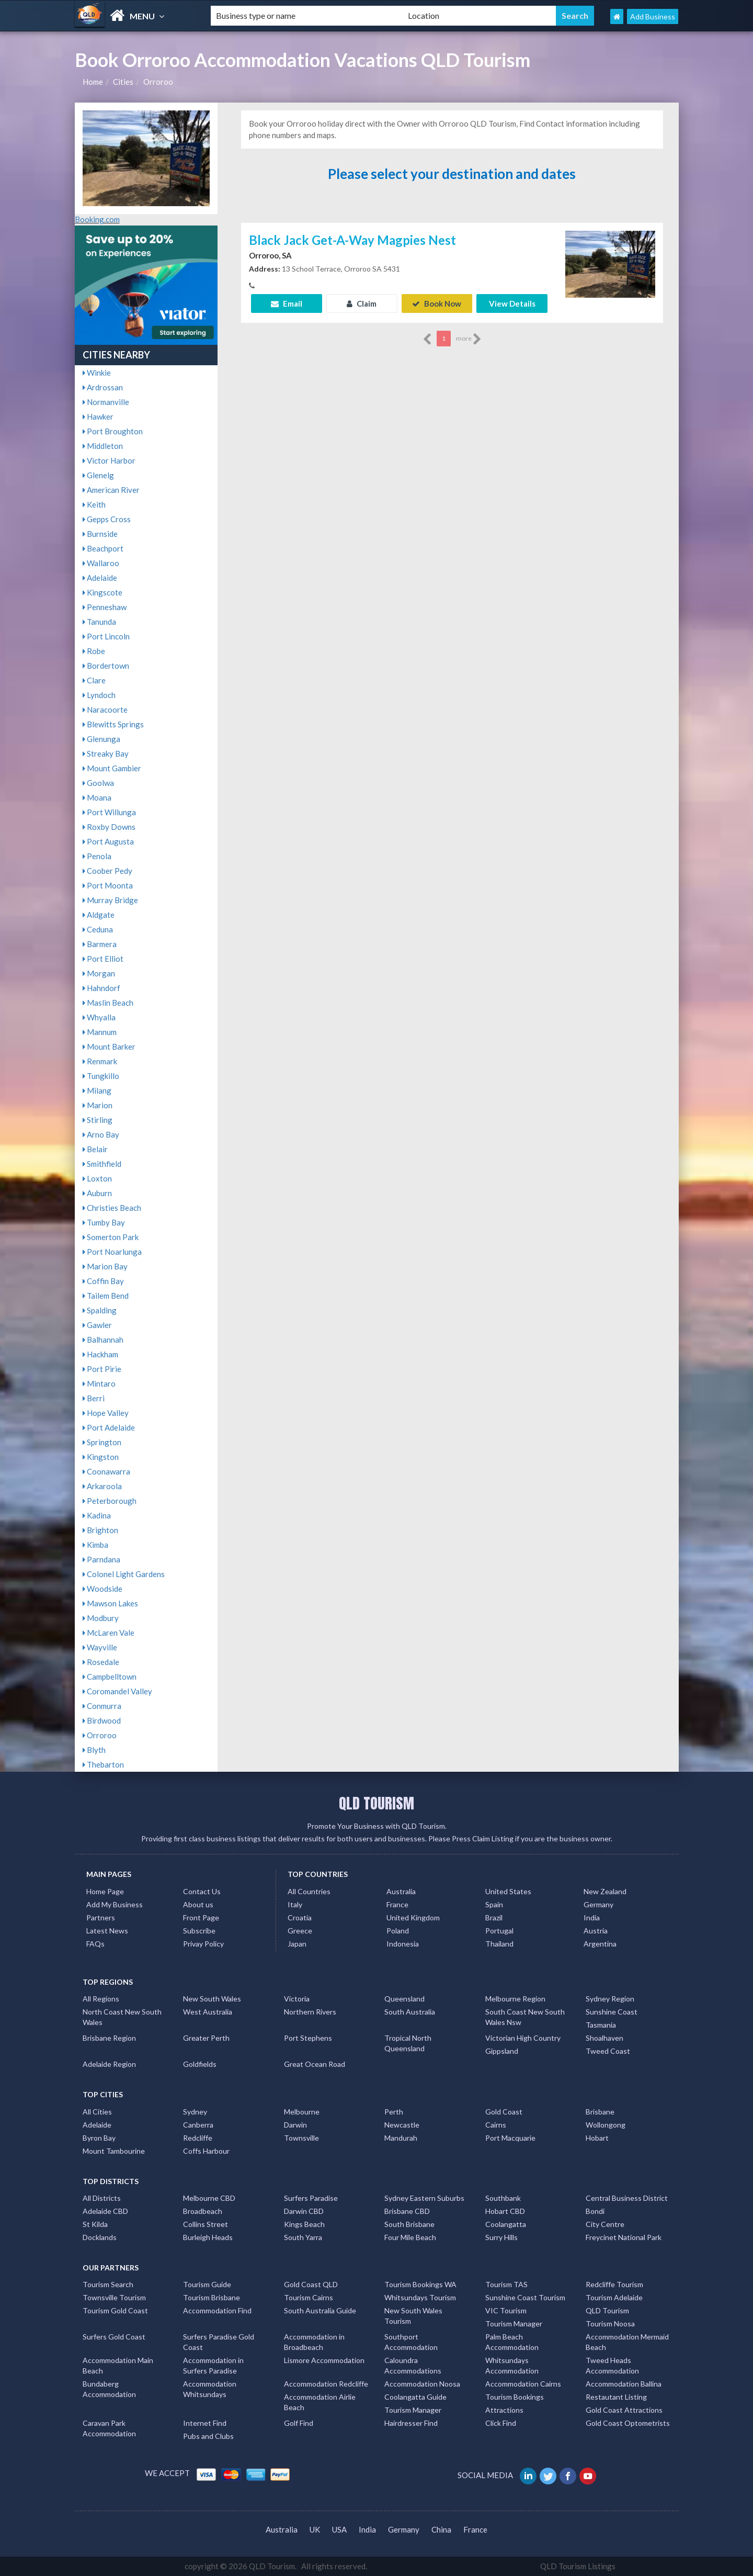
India (592, 1917)
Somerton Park (111, 1237)
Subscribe (199, 1930)
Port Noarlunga (112, 1251)
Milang (97, 1090)
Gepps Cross (107, 519)
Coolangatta (505, 2224)
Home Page (105, 1891)
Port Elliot (103, 958)
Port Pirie (102, 1369)
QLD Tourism (607, 2310)
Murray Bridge (110, 900)
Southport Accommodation (411, 2342)
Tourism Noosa (610, 2323)
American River (111, 489)
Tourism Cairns (308, 2297)
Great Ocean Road (314, 2064)
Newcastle (401, 2124)
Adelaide (100, 577)
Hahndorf (101, 988)
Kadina (97, 1515)
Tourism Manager (513, 2323)
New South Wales (212, 1998)
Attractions (504, 2409)
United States (508, 1891)
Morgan (99, 973)
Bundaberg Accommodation (109, 2389)
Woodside (102, 1588)
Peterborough (109, 1500)
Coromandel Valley (117, 1691)
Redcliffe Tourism (614, 2284)
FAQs (95, 1943)
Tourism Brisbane (211, 2297)
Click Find (500, 2422)
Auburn (97, 1193)
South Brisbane (409, 2224)
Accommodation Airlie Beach (320, 2402)
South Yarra (303, 2237)
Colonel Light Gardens (124, 1574)
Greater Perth (206, 2037)
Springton (102, 1442)
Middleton (103, 446)
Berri (94, 1398)
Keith (94, 504)
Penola (97, 856)
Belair (95, 1149)
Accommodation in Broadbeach (314, 2342)
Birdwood (102, 1720)
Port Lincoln (106, 636)
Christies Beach (112, 1207)
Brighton (100, 1530)
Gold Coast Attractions (624, 2409)
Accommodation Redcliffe (326, 2383)
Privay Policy (203, 1943)
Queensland (404, 1998)
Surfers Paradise (311, 2197)
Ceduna (98, 929)
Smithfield (102, 1163)
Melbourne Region (515, 1998)
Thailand (499, 1943)
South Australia (409, 2011)
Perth (393, 2111)
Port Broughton (113, 431)
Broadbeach (202, 2211)
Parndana (101, 1559)
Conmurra (102, 1706)
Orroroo (158, 81)
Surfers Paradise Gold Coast (218, 2342)
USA (339, 2529)
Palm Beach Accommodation (512, 2342)
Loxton (97, 1178)
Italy (295, 1904)
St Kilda (95, 2224)
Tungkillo (101, 1076)
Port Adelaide (109, 1427)
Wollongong (605, 2124)
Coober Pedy (107, 870)
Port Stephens (308, 2037)
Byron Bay (99, 2137)
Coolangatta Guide (415, 2396)
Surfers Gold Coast (114, 2336)
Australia (401, 1891)
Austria (596, 1930)
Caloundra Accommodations (412, 2365)
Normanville (106, 402)
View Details (512, 303)
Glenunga (101, 739)
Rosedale (101, 1662)
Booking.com (97, 219)
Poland (397, 1930)
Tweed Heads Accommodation (612, 2365)
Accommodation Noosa (422, 2383)
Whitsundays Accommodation (512, 2365)
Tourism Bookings (514, 2396)
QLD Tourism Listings (577, 2566)
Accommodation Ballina (623, 2383)
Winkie (97, 372)
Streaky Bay (106, 753)
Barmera (100, 944)
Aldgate (99, 914)
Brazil (494, 1917)
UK (315, 2529)
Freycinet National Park (623, 2237)
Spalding (100, 1310)
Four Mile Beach (410, 2237)
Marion (97, 1105)
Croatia (300, 1917)
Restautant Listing (616, 2396)
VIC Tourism (506, 2310)
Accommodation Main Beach (118, 2365)
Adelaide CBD (105, 2211)
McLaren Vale (108, 1632)
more (469, 339)
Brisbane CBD (407, 2211)
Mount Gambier (112, 768)
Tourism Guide (207, 2284)
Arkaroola (102, 1486)
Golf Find (298, 2422)
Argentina (600, 1943)
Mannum (100, 1032)
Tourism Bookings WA (420, 2284)
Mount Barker (109, 1046)
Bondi (595, 2211)
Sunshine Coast (611, 2011)
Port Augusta (108, 841)
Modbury (101, 1618)
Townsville (301, 2137)
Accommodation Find (217, 2310)
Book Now (436, 303)
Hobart (597, 2137)
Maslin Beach (108, 1002)
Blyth (94, 1749)
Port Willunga (109, 812)
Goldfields (199, 2064)
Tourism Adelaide (614, 2297)
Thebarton (103, 1764)
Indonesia (402, 1943)
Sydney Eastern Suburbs (424, 2197)
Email (286, 303)
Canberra (198, 2124)
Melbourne (302, 2111)
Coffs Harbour (206, 2150)
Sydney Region (610, 1998)
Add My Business (114, 1904)
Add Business (652, 16)
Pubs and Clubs (208, 2436)
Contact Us (202, 1891)
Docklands (100, 2237)
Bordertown (106, 665)
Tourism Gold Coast (115, 2310)
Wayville (100, 1647)
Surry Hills (501, 2237)
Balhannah (103, 1339)
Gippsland (501, 2050)
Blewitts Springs (113, 724)
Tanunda (99, 621)
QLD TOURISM (376, 1803)
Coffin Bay (103, 1281)
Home (93, 81)
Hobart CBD (505, 2211)
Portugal (499, 1930)
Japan (297, 1943)
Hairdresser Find (411, 2422)
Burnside (100, 533)
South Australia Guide (320, 2310)
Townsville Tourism (114, 2297)
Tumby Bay (104, 1222)
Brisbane (600, 2111)
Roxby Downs (109, 826)
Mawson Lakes (110, 1603)
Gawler (97, 1325)
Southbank (503, 2197)
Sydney (195, 2111)
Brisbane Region (109, 2037)
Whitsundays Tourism (420, 2297)
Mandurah (400, 2137)
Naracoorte (105, 709)
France (397, 1904)
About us (198, 1904)
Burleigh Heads (208, 2237)
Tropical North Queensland (407, 2043)
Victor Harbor (109, 460)
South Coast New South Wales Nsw (525, 2017)
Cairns (495, 2124)
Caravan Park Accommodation (109, 2428)
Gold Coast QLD (311, 2284)
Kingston (101, 1456)
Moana (97, 797)
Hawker (98, 416)
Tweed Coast (608, 2050)
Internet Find (204, 2422)
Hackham (100, 1354)
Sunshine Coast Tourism (525, 2297)
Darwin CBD (304, 2211)
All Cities (97, 2111)
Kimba (95, 1544)
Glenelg (98, 475)
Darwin (295, 2124)
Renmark (100, 1061)
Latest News (107, 1930)
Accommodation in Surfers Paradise (213, 2365)
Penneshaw (105, 607)
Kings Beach (304, 2224)
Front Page (201, 1917)
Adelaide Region (109, 2064)
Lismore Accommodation (324, 2360)
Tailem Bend (106, 1295)
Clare (94, 680)
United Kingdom (413, 1917)
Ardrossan (103, 387)
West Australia (207, 2011)
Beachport (103, 548)
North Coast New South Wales (122, 2017)
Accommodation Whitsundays (209, 2389)
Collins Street (205, 2224)
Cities (123, 81)
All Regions (101, 1998)
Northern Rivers (310, 2011)
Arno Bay (101, 1134)
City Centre (605, 2224)
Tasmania (601, 2024)
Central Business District (627, 2197)
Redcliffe (197, 2137)
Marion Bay (105, 1266)
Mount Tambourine (114, 2150)
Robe (94, 651)
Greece (300, 1930)
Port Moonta (108, 885)
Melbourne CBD (209, 2197)
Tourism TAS (506, 2284)
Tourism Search (108, 2284)
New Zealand (605, 1891)
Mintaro (99, 1383)
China (441, 2529)
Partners (100, 1917)
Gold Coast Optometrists (628, 2422)
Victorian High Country (523, 2037)
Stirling (97, 1119)
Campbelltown (109, 1676)
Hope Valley (106, 1413)
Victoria (297, 1998)
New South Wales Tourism (413, 2315)
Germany (598, 1904)
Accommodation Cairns (523, 2383)
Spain (494, 1904)
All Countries (309, 1891)
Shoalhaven (604, 2037)
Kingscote (102, 592)
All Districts (102, 2197)
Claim (361, 303)
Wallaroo (101, 563)
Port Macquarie (510, 2137)
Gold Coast (503, 2111)
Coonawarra (106, 1471)
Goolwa (98, 783)
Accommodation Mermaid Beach (627, 2342)
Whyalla (99, 1017)
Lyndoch (99, 695)
